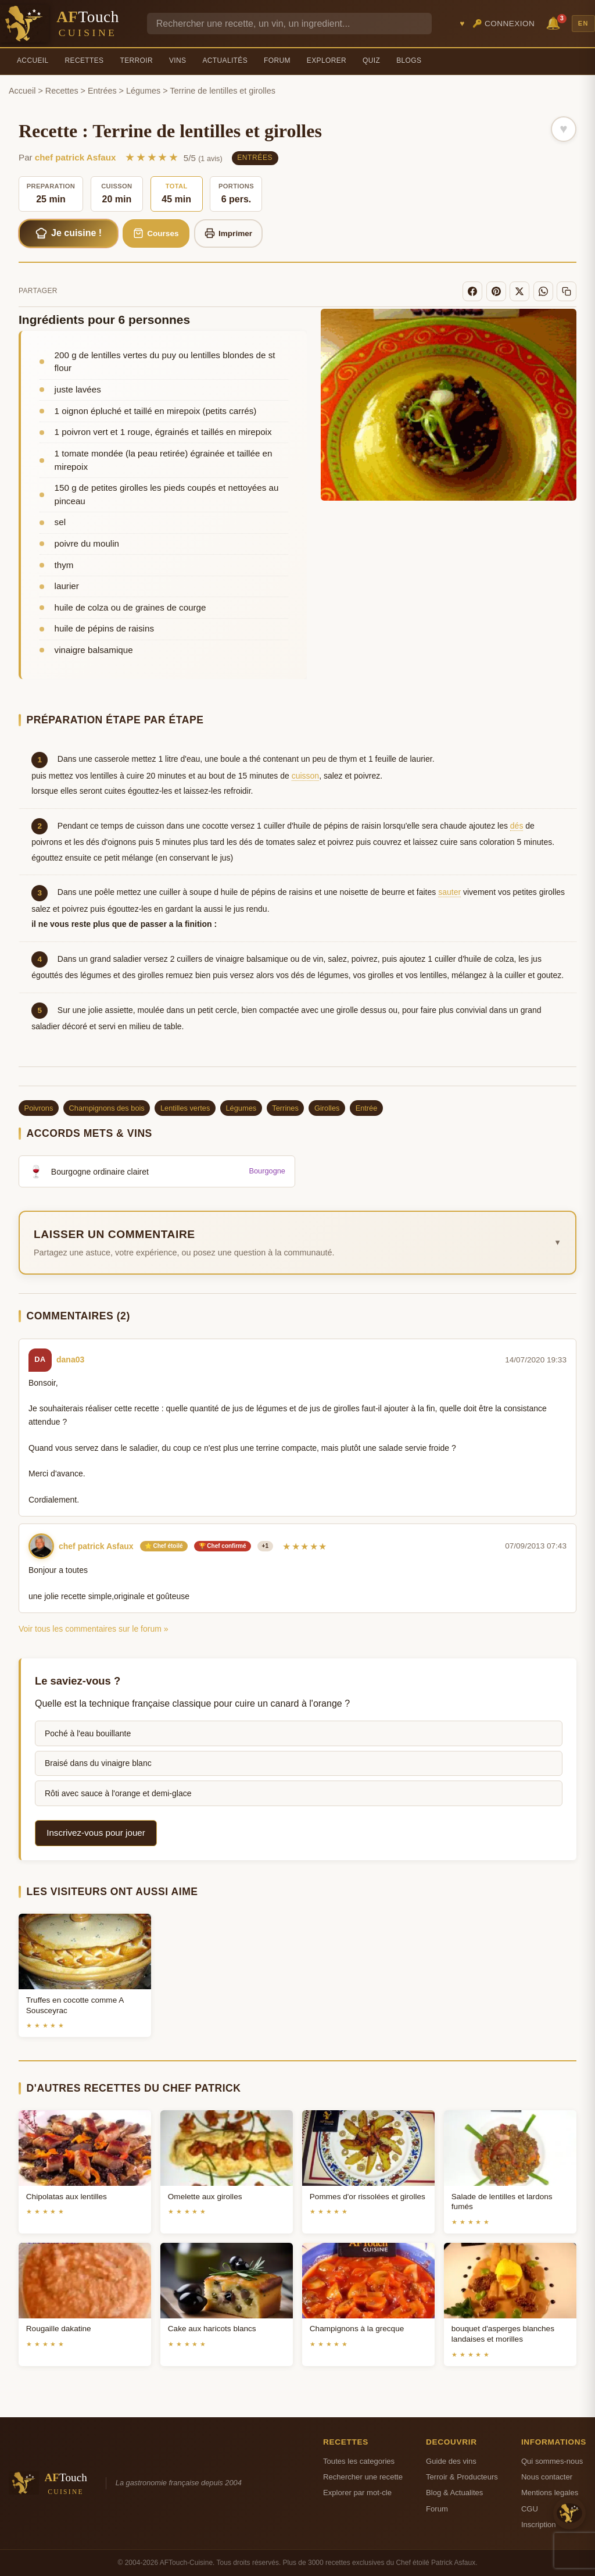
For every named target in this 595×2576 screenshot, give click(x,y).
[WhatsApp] (543, 291)
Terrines (285, 1108)
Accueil (33, 60)
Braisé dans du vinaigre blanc (98, 1763)
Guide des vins (451, 2461)
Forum (277, 60)
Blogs (408, 60)
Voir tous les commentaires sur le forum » (94, 1628)
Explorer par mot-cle (357, 2492)
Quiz (371, 60)
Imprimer (229, 233)
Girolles (326, 1108)
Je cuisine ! (68, 233)
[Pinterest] (496, 291)
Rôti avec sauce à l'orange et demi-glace (118, 1793)
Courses (156, 233)
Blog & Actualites (454, 2492)
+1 (265, 1546)
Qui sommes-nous (552, 2461)
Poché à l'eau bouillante (88, 1733)
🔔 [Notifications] (555, 22)
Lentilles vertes (185, 1108)
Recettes (84, 60)
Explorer (326, 60)
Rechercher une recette (363, 2476)
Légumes (143, 90)
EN (583, 23)
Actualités (225, 60)
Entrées (102, 90)
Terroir (136, 60)
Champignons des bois (107, 1108)
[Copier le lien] (566, 291)
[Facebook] (472, 291)
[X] (519, 291)
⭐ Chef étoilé (164, 1546)
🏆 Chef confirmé (222, 1546)
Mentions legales (549, 2492)
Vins (177, 60)
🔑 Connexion (503, 23)
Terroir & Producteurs (462, 2476)
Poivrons (38, 1108)
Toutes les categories (359, 2461)
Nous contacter (546, 2476)
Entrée (367, 1108)
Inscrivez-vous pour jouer (95, 1833)
